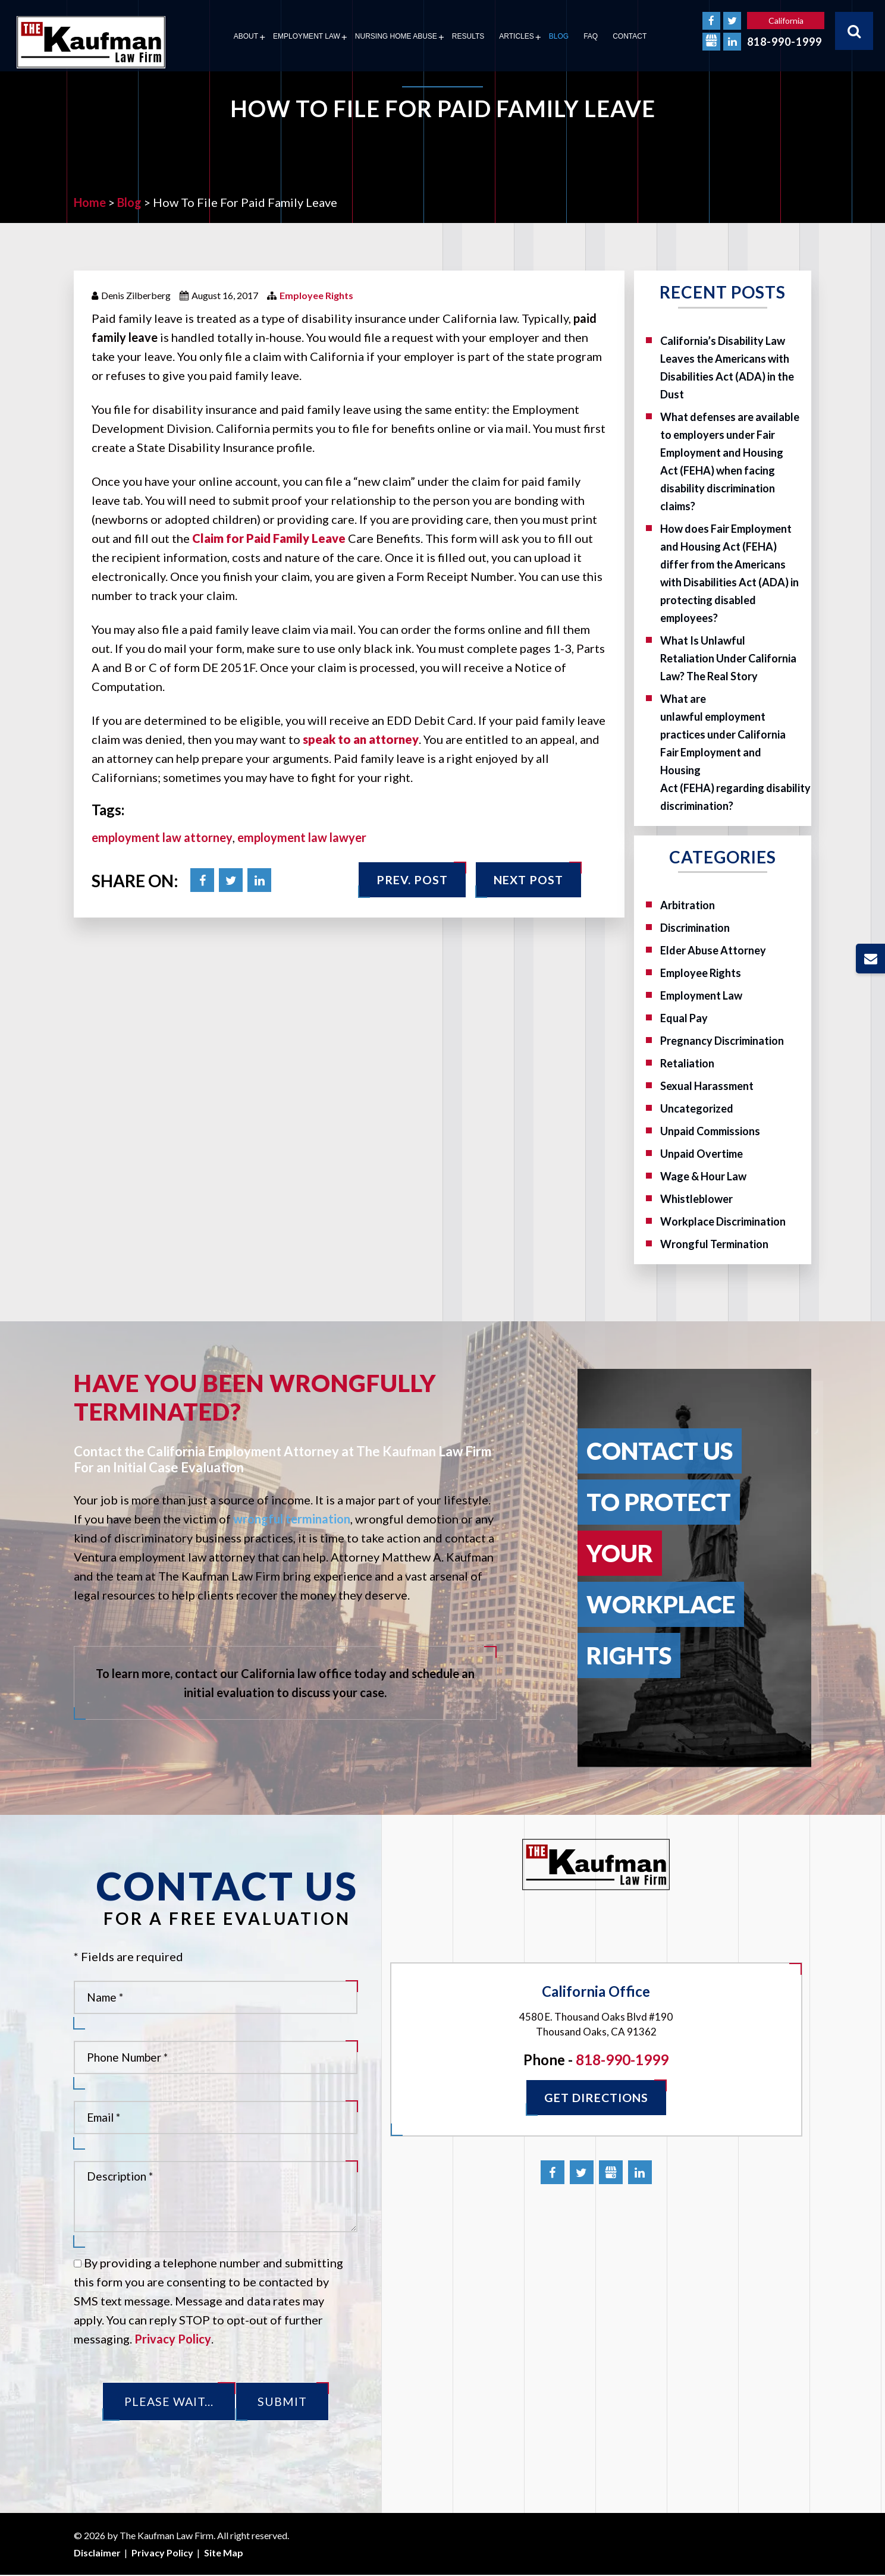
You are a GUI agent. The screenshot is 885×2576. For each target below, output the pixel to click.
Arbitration (687, 905)
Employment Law (306, 36)
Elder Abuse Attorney (713, 950)
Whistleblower (696, 1198)
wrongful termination (291, 1519)
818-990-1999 (784, 41)
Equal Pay (684, 1018)
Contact (630, 36)
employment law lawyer (301, 837)
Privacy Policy (172, 2339)
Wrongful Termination (714, 1244)
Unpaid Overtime (701, 1153)
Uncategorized (696, 1108)
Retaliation (687, 1063)
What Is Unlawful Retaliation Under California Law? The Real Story (728, 658)
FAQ (590, 36)
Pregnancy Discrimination (722, 1040)
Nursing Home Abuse (396, 36)
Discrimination (695, 927)
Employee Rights (316, 295)
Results (468, 36)
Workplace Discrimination (723, 1221)
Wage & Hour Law (703, 1176)
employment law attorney (162, 837)
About (246, 36)
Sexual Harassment (707, 1085)
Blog (559, 36)
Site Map (223, 2553)
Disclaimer (97, 2553)
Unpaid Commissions (710, 1131)
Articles (516, 36)
